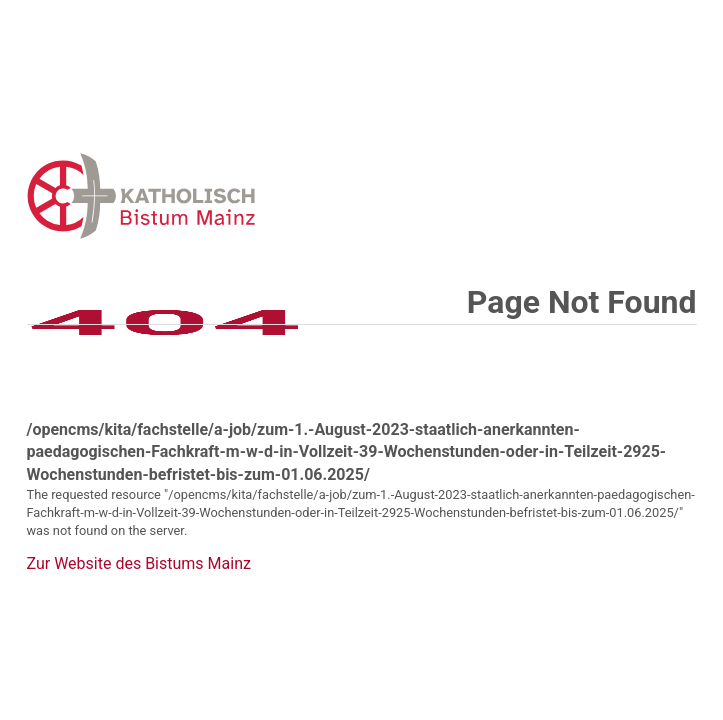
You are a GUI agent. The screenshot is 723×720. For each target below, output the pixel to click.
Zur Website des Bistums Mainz (139, 564)
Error (245, 195)
